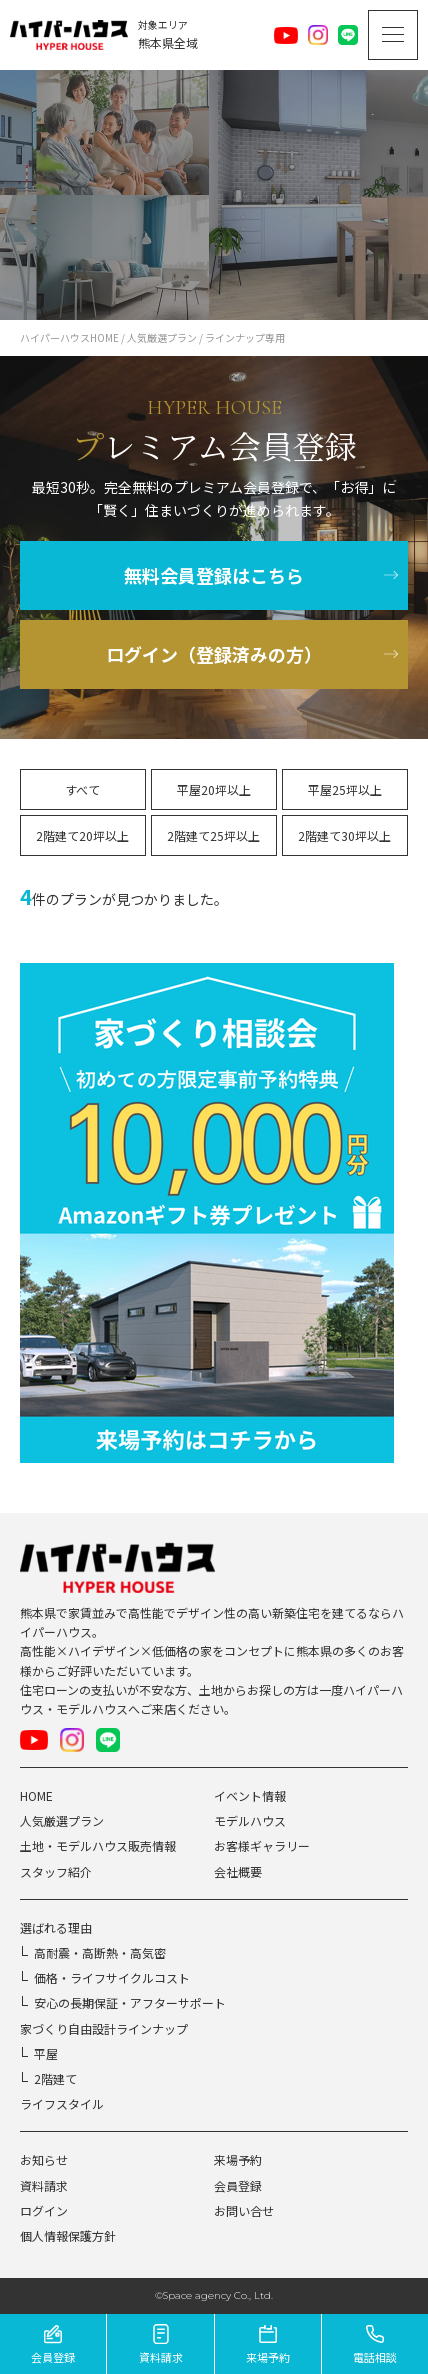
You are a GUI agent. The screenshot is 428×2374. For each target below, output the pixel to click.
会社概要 (238, 1871)
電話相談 (375, 2357)
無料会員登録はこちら (214, 575)
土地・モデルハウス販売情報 (98, 1845)
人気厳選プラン (62, 1820)
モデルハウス (250, 1820)
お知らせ (44, 2159)
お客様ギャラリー (262, 1845)
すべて (82, 789)
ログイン (44, 2210)
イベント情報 (250, 1795)
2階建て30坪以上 (344, 835)
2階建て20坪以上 (82, 835)
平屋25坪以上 (345, 789)
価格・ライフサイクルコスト (112, 1977)
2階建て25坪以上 (213, 835)
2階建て (55, 2078)
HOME (36, 1795)
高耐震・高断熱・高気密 (100, 1952)
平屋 (46, 2053)
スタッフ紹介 (56, 1871)
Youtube (286, 35)
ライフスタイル (62, 2103)
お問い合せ (244, 2210)
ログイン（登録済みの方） (214, 654)
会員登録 (238, 2185)
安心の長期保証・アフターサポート (130, 2002)
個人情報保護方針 (68, 2235)
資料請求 (44, 2185)
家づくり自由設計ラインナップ (104, 2028)
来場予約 (238, 2159)
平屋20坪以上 (214, 789)
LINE (348, 35)
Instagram (318, 35)
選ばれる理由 (56, 1927)
